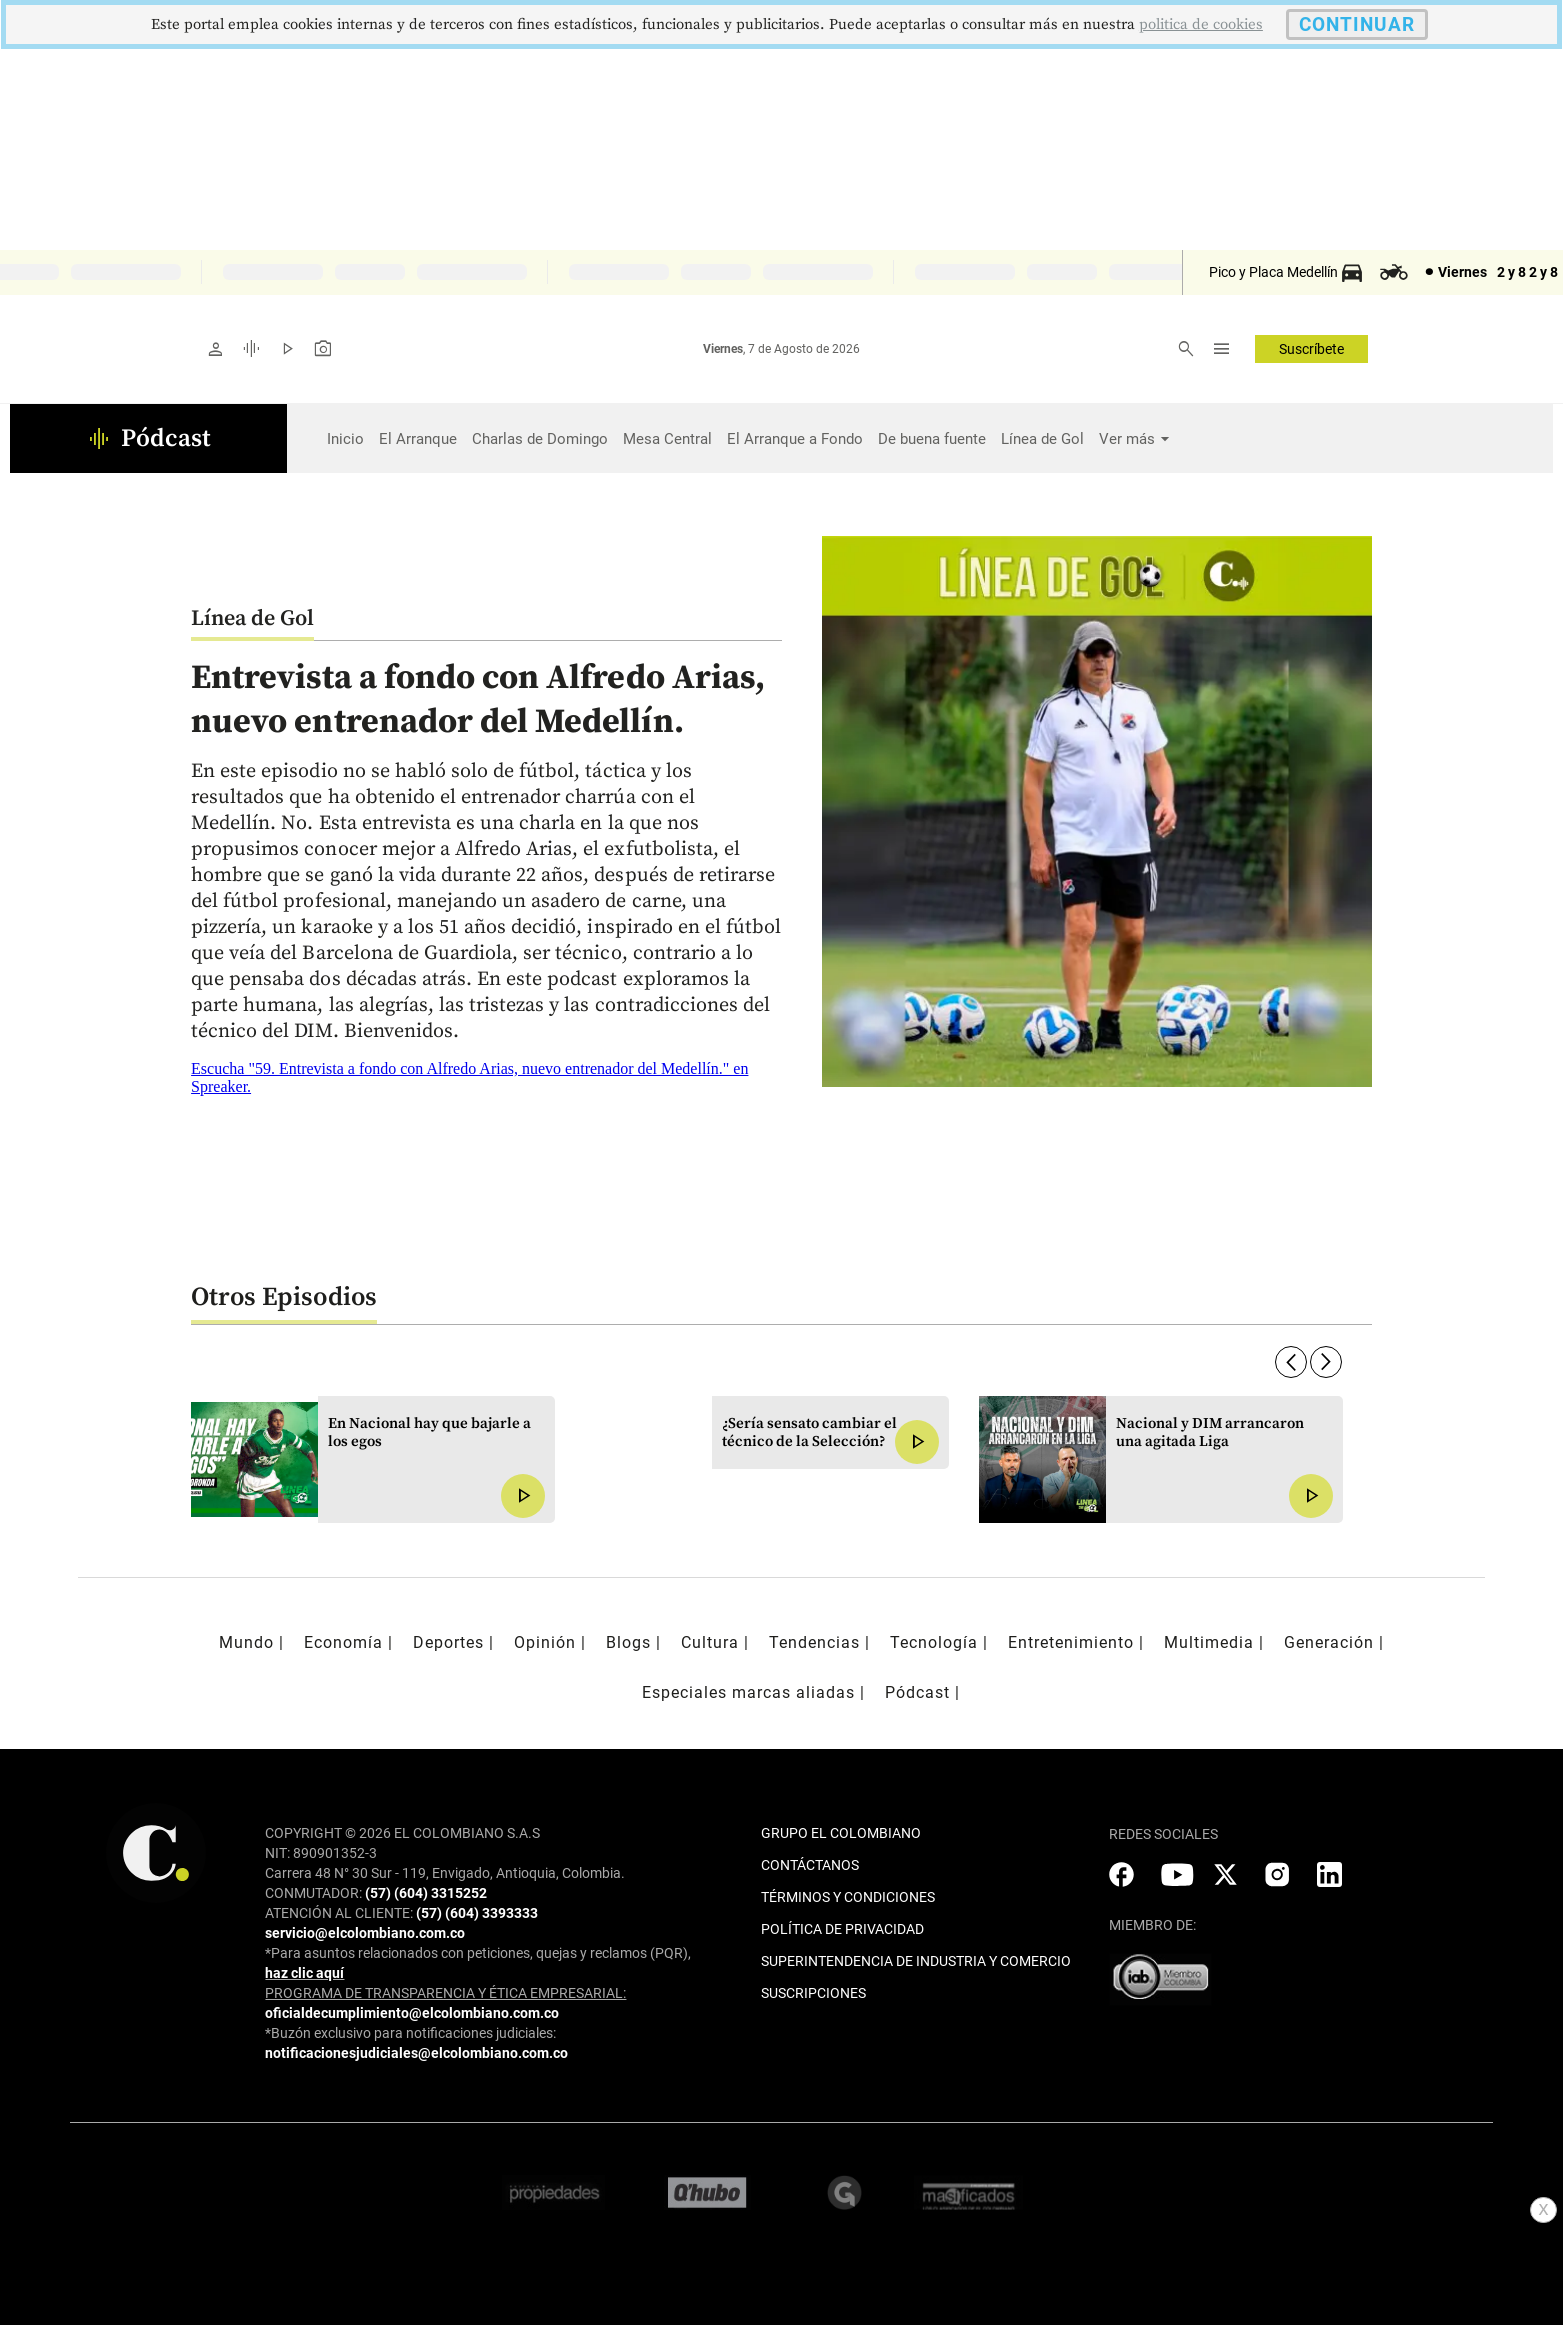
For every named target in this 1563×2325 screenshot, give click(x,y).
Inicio (345, 439)
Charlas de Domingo (540, 439)
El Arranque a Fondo (795, 439)
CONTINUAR (1357, 24)
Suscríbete (1311, 349)
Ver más (1127, 439)
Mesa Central (667, 439)
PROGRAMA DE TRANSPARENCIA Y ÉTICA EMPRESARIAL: (445, 1993)
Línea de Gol (1042, 439)
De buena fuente (932, 439)
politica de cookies (1201, 24)
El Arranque (418, 439)
